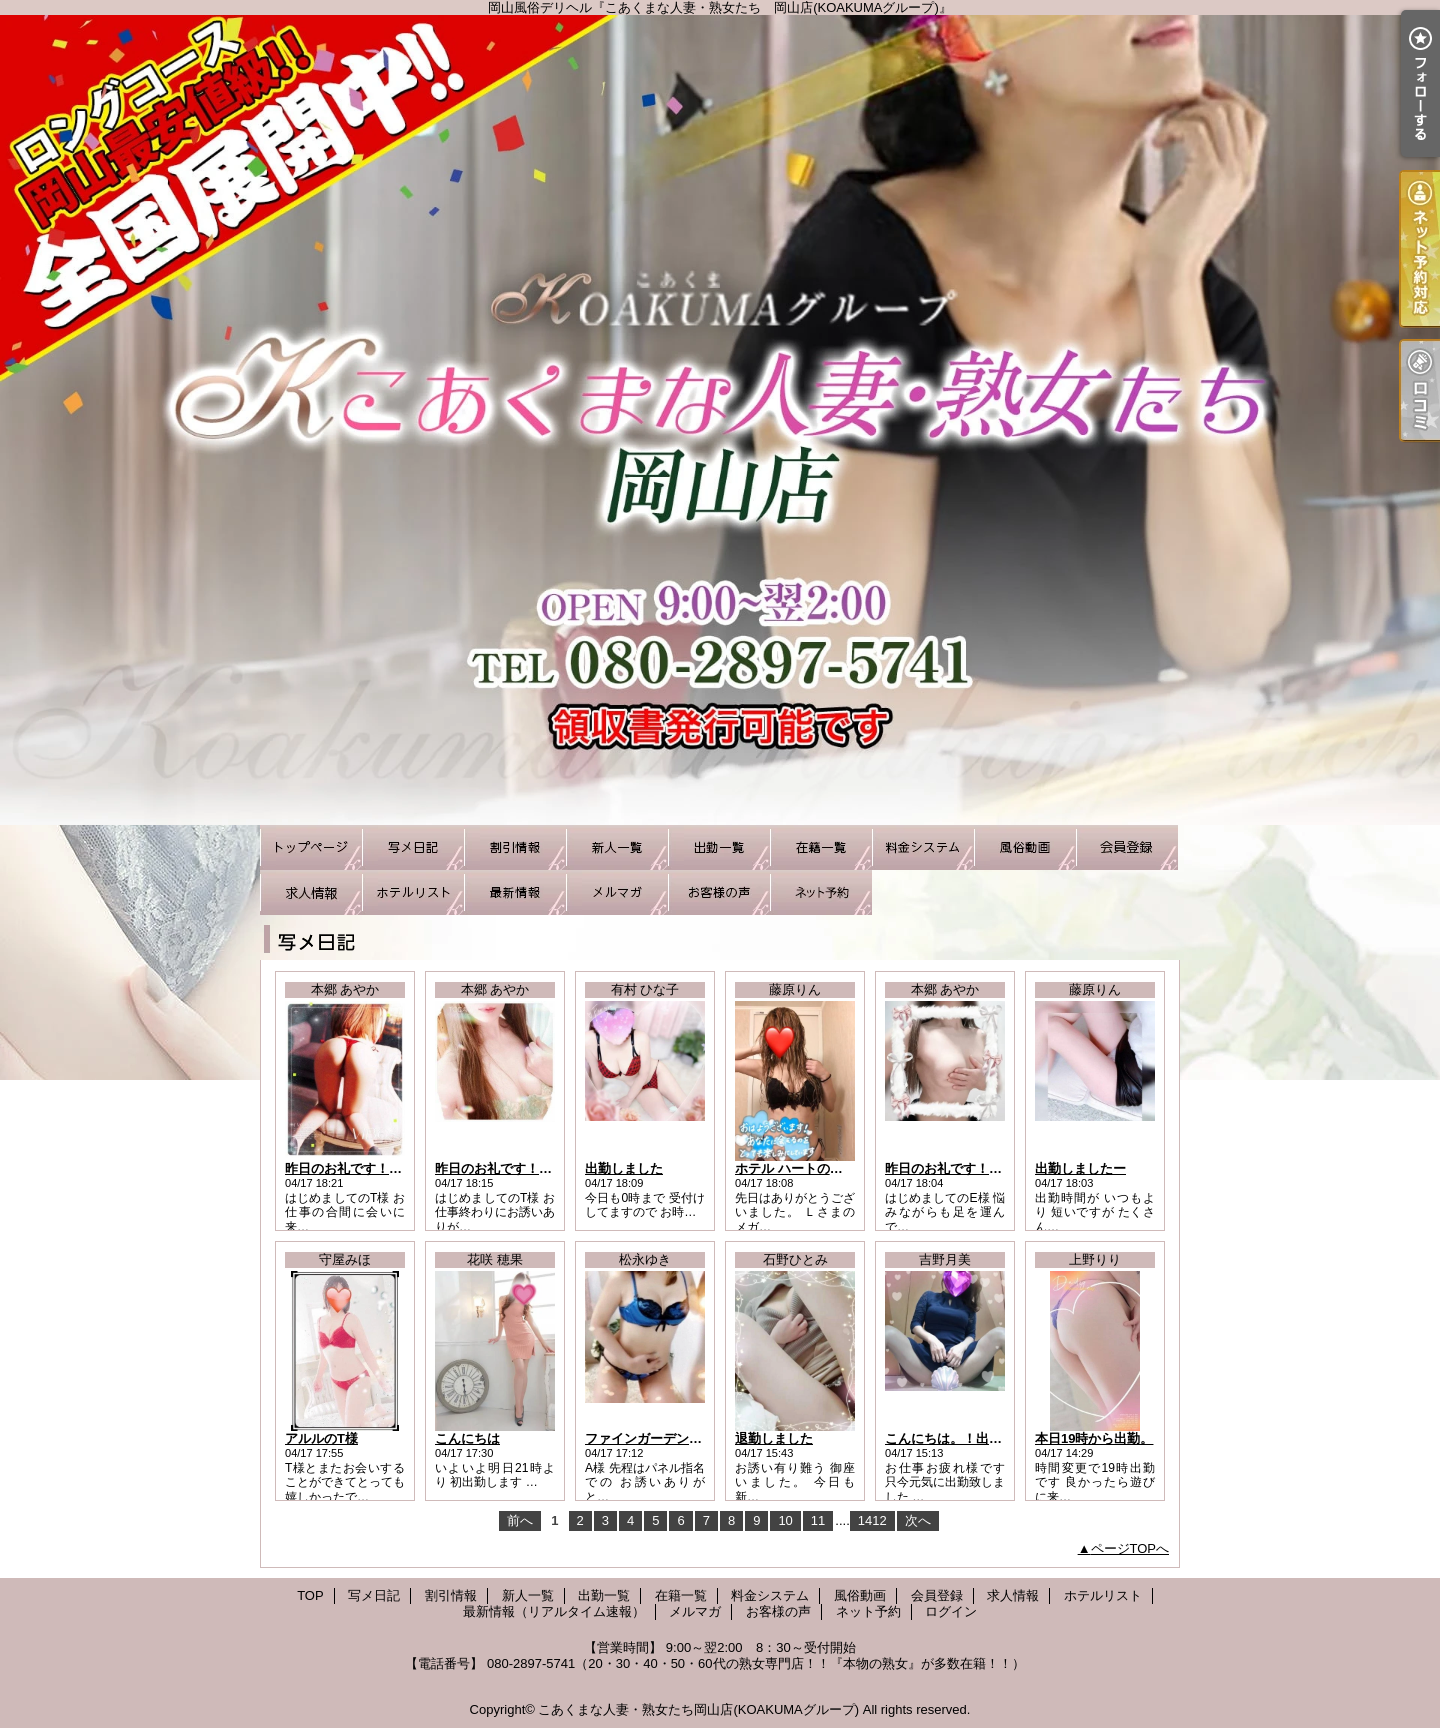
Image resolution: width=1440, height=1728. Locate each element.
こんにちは (467, 1438)
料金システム (923, 847)
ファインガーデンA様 (648, 1438)
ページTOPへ (1130, 1548)
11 (818, 1520)
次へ (918, 1520)
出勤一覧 (719, 847)
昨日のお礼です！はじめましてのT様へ (399, 1168)
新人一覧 (617, 847)
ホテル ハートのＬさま (802, 1168)
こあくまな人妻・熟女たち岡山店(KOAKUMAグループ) (698, 1709)
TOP (311, 847)
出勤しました (624, 1168)
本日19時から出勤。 (1094, 1438)
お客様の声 (719, 892)
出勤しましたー (1080, 1168)
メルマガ (617, 892)
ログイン (951, 1611)
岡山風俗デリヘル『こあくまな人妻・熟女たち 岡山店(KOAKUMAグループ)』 (720, 420)
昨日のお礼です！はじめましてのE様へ (1000, 1168)
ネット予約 (821, 892)
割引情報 (515, 847)
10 (785, 1520)
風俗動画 (1025, 847)
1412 (872, 1520)
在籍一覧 (821, 847)
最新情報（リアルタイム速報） (515, 892)
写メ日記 (413, 847)
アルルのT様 (321, 1438)
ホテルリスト (413, 892)
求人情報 (311, 892)
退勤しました (774, 1438)
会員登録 (1127, 847)
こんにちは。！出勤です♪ (960, 1438)
